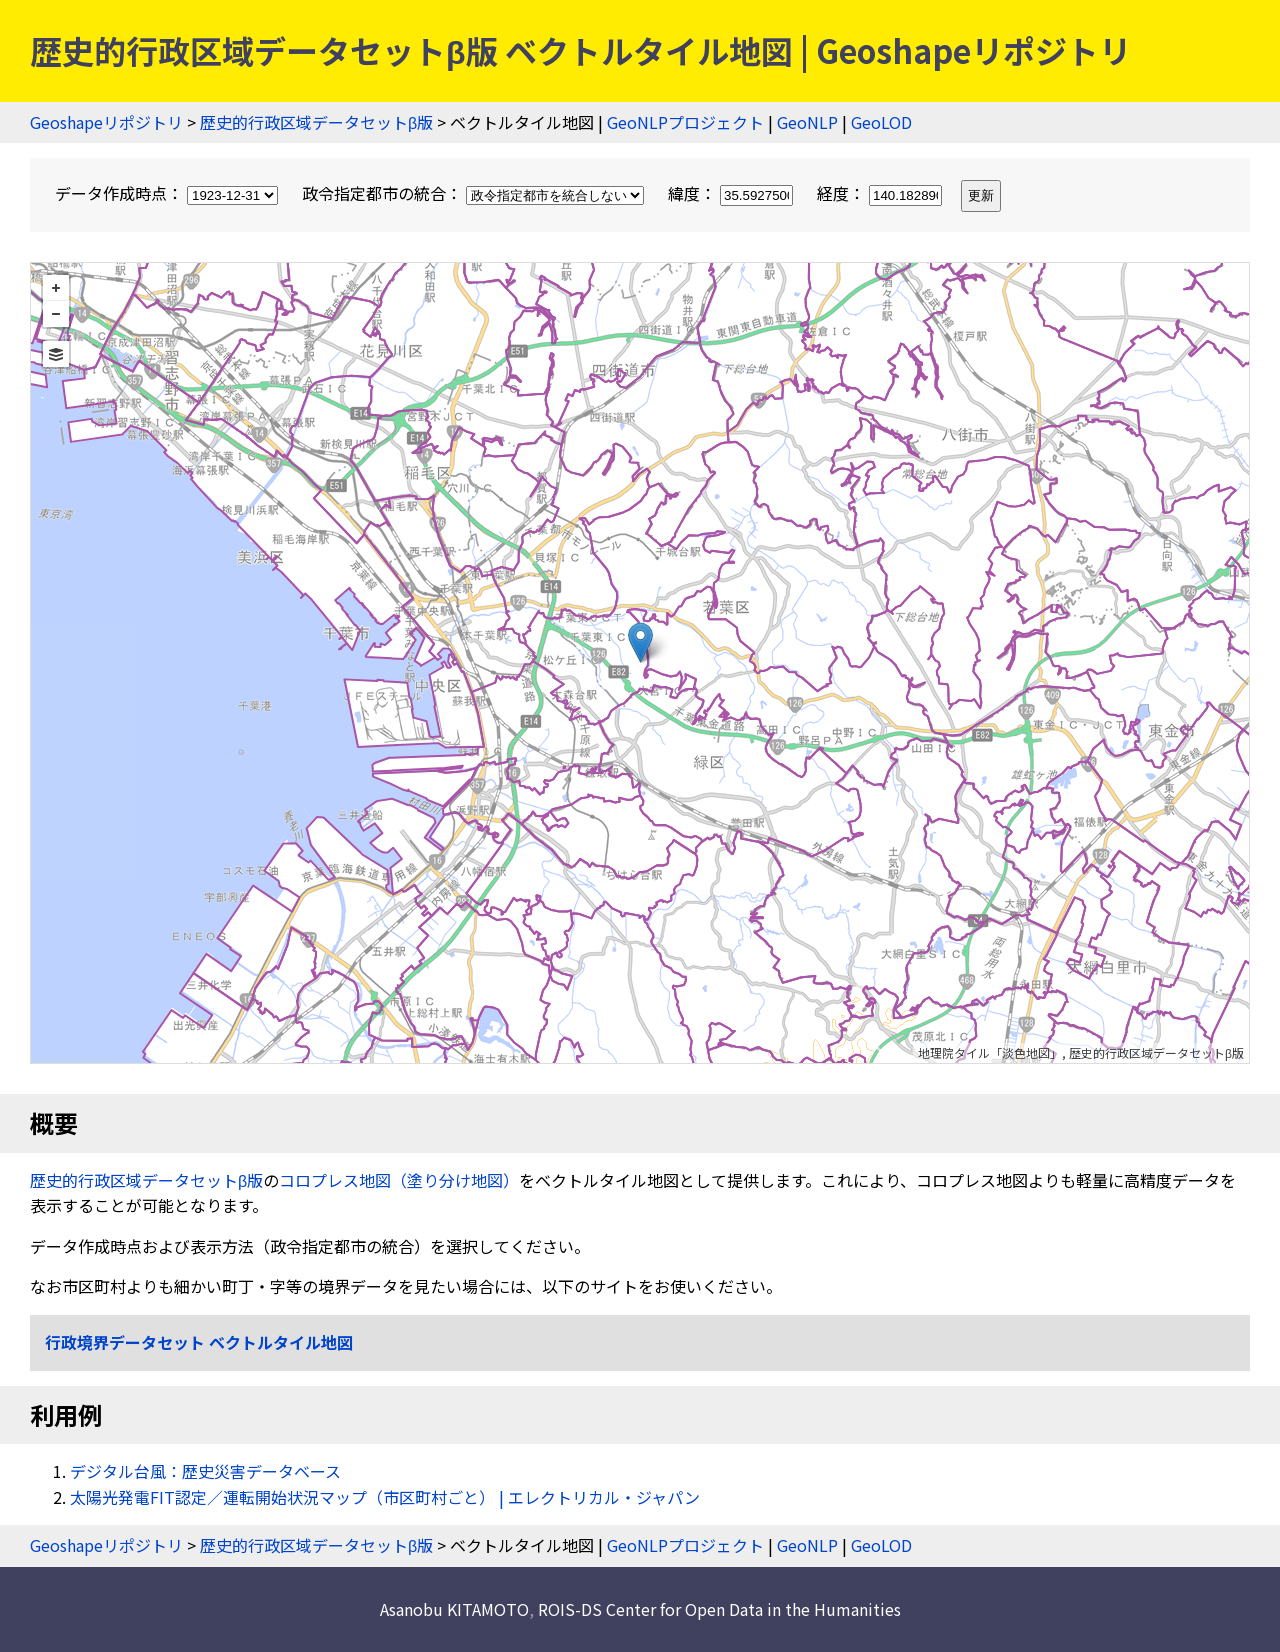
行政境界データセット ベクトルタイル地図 (199, 1342)
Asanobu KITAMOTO (454, 1609)
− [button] (56, 314)
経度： (881, 193)
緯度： (732, 193)
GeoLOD (881, 122)
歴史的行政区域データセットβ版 (316, 122)
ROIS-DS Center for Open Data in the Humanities (719, 1609)
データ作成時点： (168, 193)
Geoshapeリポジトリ (106, 122)
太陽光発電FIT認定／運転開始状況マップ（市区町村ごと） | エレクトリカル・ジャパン (385, 1497)
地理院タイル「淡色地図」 (990, 1052)
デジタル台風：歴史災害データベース (205, 1471)
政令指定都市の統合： (475, 193)
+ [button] (56, 288)
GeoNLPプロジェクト (685, 122)
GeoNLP (807, 122)
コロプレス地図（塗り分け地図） (399, 1180)
